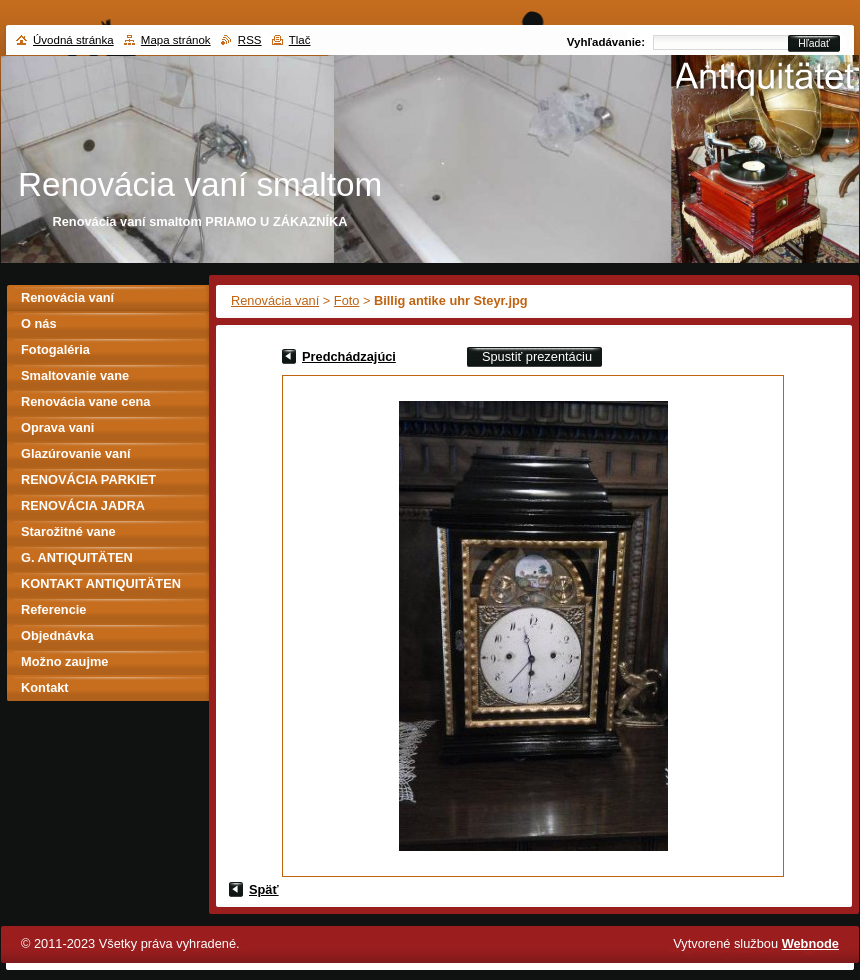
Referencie (53, 609)
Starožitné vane (68, 531)
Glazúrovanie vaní (76, 453)
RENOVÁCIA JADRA (83, 505)
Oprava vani (57, 427)
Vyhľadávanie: (606, 42)
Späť (264, 889)
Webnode (810, 943)
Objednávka (57, 635)
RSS (250, 40)
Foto (347, 300)
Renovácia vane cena (85, 401)
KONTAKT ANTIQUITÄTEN (101, 583)
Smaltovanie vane (75, 375)
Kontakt (45, 687)
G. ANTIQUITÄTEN (77, 557)
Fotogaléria (55, 349)
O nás (39, 323)
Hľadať (814, 43)
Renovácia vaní (275, 300)
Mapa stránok (176, 40)
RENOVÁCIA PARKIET (88, 479)
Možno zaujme (64, 661)
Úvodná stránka (73, 40)
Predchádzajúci (349, 356)
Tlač (300, 40)
